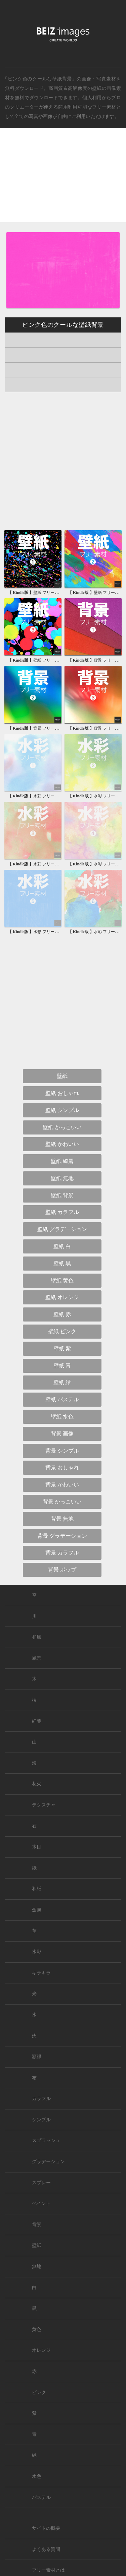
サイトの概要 (46, 2528)
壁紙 (97, 88)
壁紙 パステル (62, 1399)
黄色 (36, 2329)
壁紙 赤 (62, 1314)
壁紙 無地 (62, 1178)
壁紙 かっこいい (62, 1127)
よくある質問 (46, 2549)
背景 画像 (62, 1433)
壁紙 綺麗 (62, 1161)
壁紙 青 (62, 1365)
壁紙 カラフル (62, 1212)
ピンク (39, 2392)
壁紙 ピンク (62, 1331)
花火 (36, 1783)
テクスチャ (43, 1804)
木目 (36, 1846)
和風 (36, 1637)
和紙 (36, 1888)
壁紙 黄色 (62, 1280)
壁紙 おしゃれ (62, 1093)
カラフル (41, 2098)
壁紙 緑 (62, 1382)
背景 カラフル (62, 1552)
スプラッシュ (46, 2140)
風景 (36, 1658)
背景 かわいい (62, 1484)
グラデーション (48, 2161)
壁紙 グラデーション (62, 1229)
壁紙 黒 (62, 1263)
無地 (36, 2266)
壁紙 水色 (62, 1416)
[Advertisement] (63, 180)
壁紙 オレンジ (62, 1297)
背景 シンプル (62, 1451)
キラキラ (41, 1972)
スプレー (41, 2182)
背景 (36, 2224)
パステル (41, 2497)
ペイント (41, 2203)
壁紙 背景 (62, 1195)
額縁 (36, 2056)
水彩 (36, 1951)
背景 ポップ (62, 1570)
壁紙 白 (62, 1246)
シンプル (41, 2119)
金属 (36, 1909)
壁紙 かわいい (62, 1144)
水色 (36, 2476)
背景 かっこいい (62, 1502)
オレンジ (41, 2350)
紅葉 (36, 1721)
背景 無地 (62, 1519)
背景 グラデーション (62, 1536)
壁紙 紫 (62, 1348)
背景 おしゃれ (62, 1467)
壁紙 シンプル (62, 1110)
